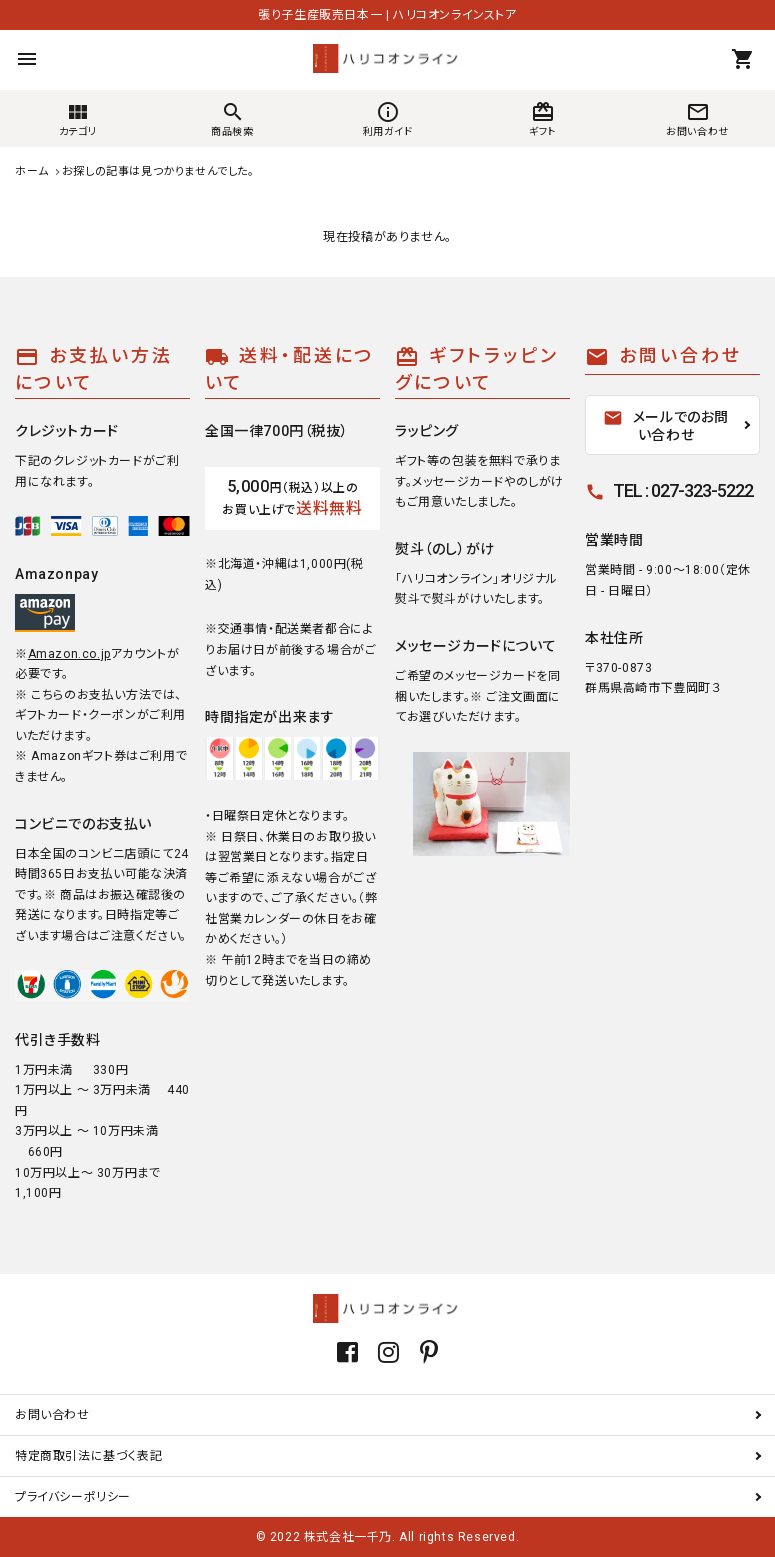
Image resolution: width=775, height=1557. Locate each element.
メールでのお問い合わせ (666, 425)
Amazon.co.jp (69, 654)
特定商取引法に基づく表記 (88, 1456)
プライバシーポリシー (73, 1497)
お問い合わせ (52, 1415)
